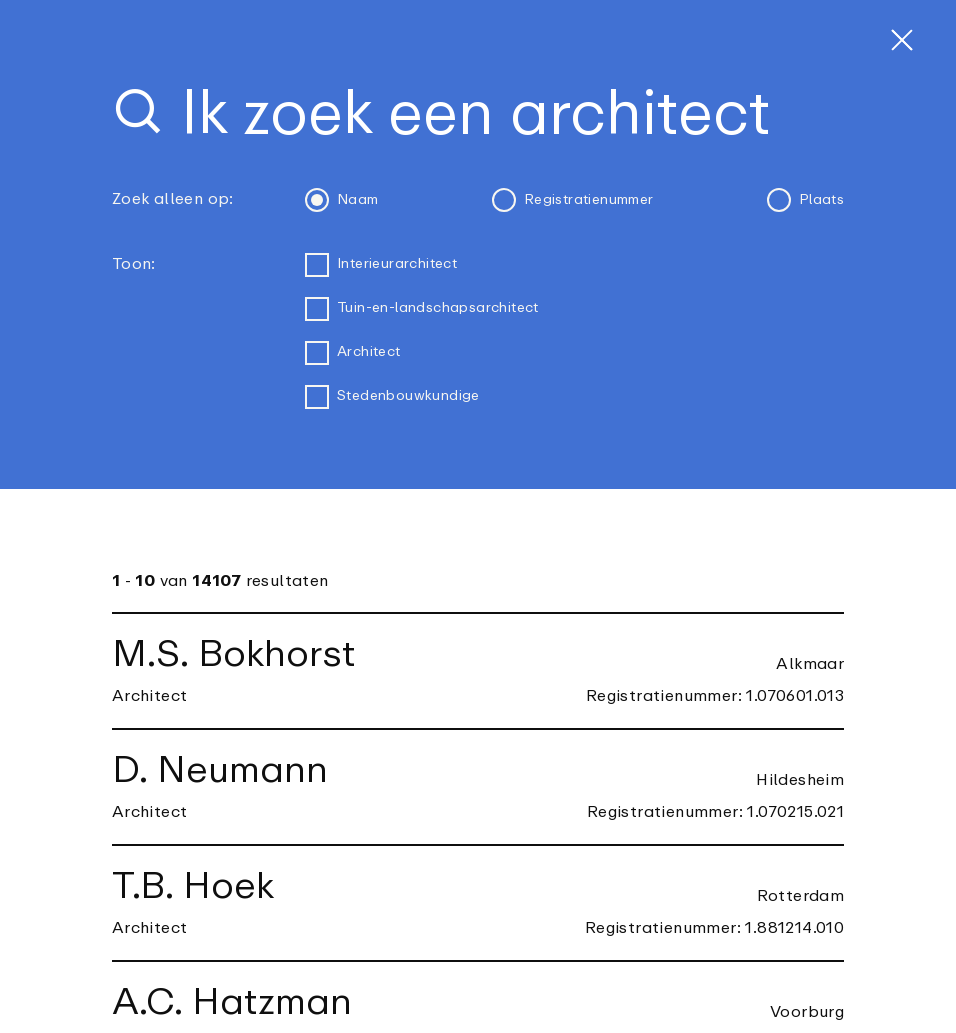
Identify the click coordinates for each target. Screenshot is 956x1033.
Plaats (805, 200)
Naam (342, 200)
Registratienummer (573, 200)
